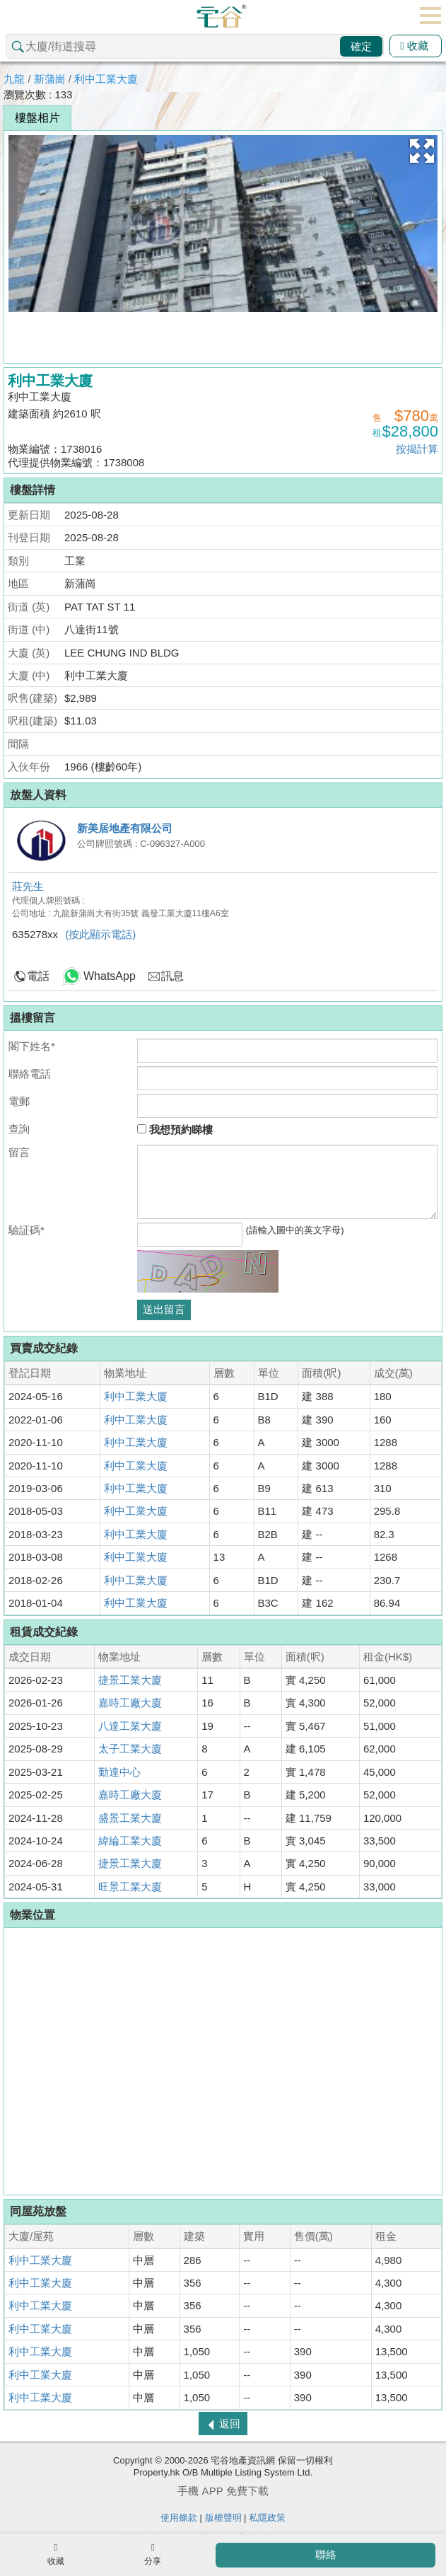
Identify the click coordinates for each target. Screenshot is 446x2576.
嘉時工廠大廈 (130, 1703)
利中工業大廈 (106, 79)
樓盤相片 (37, 118)
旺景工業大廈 (130, 1887)
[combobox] (195, 46)
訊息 (172, 976)
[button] (422, 151)
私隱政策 (267, 2517)
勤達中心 (119, 1772)
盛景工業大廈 (130, 1818)
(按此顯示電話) (100, 934)
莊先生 (28, 886)
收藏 (414, 46)
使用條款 (178, 2517)
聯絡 (325, 2554)
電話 (38, 976)
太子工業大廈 (130, 1749)
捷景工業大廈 (130, 1680)
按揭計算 (417, 449)
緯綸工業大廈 (130, 1841)
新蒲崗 (50, 79)
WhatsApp (109, 976)
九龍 (14, 79)
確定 (361, 46)
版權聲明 (223, 2517)
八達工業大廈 (130, 1726)
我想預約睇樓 (175, 1130)
